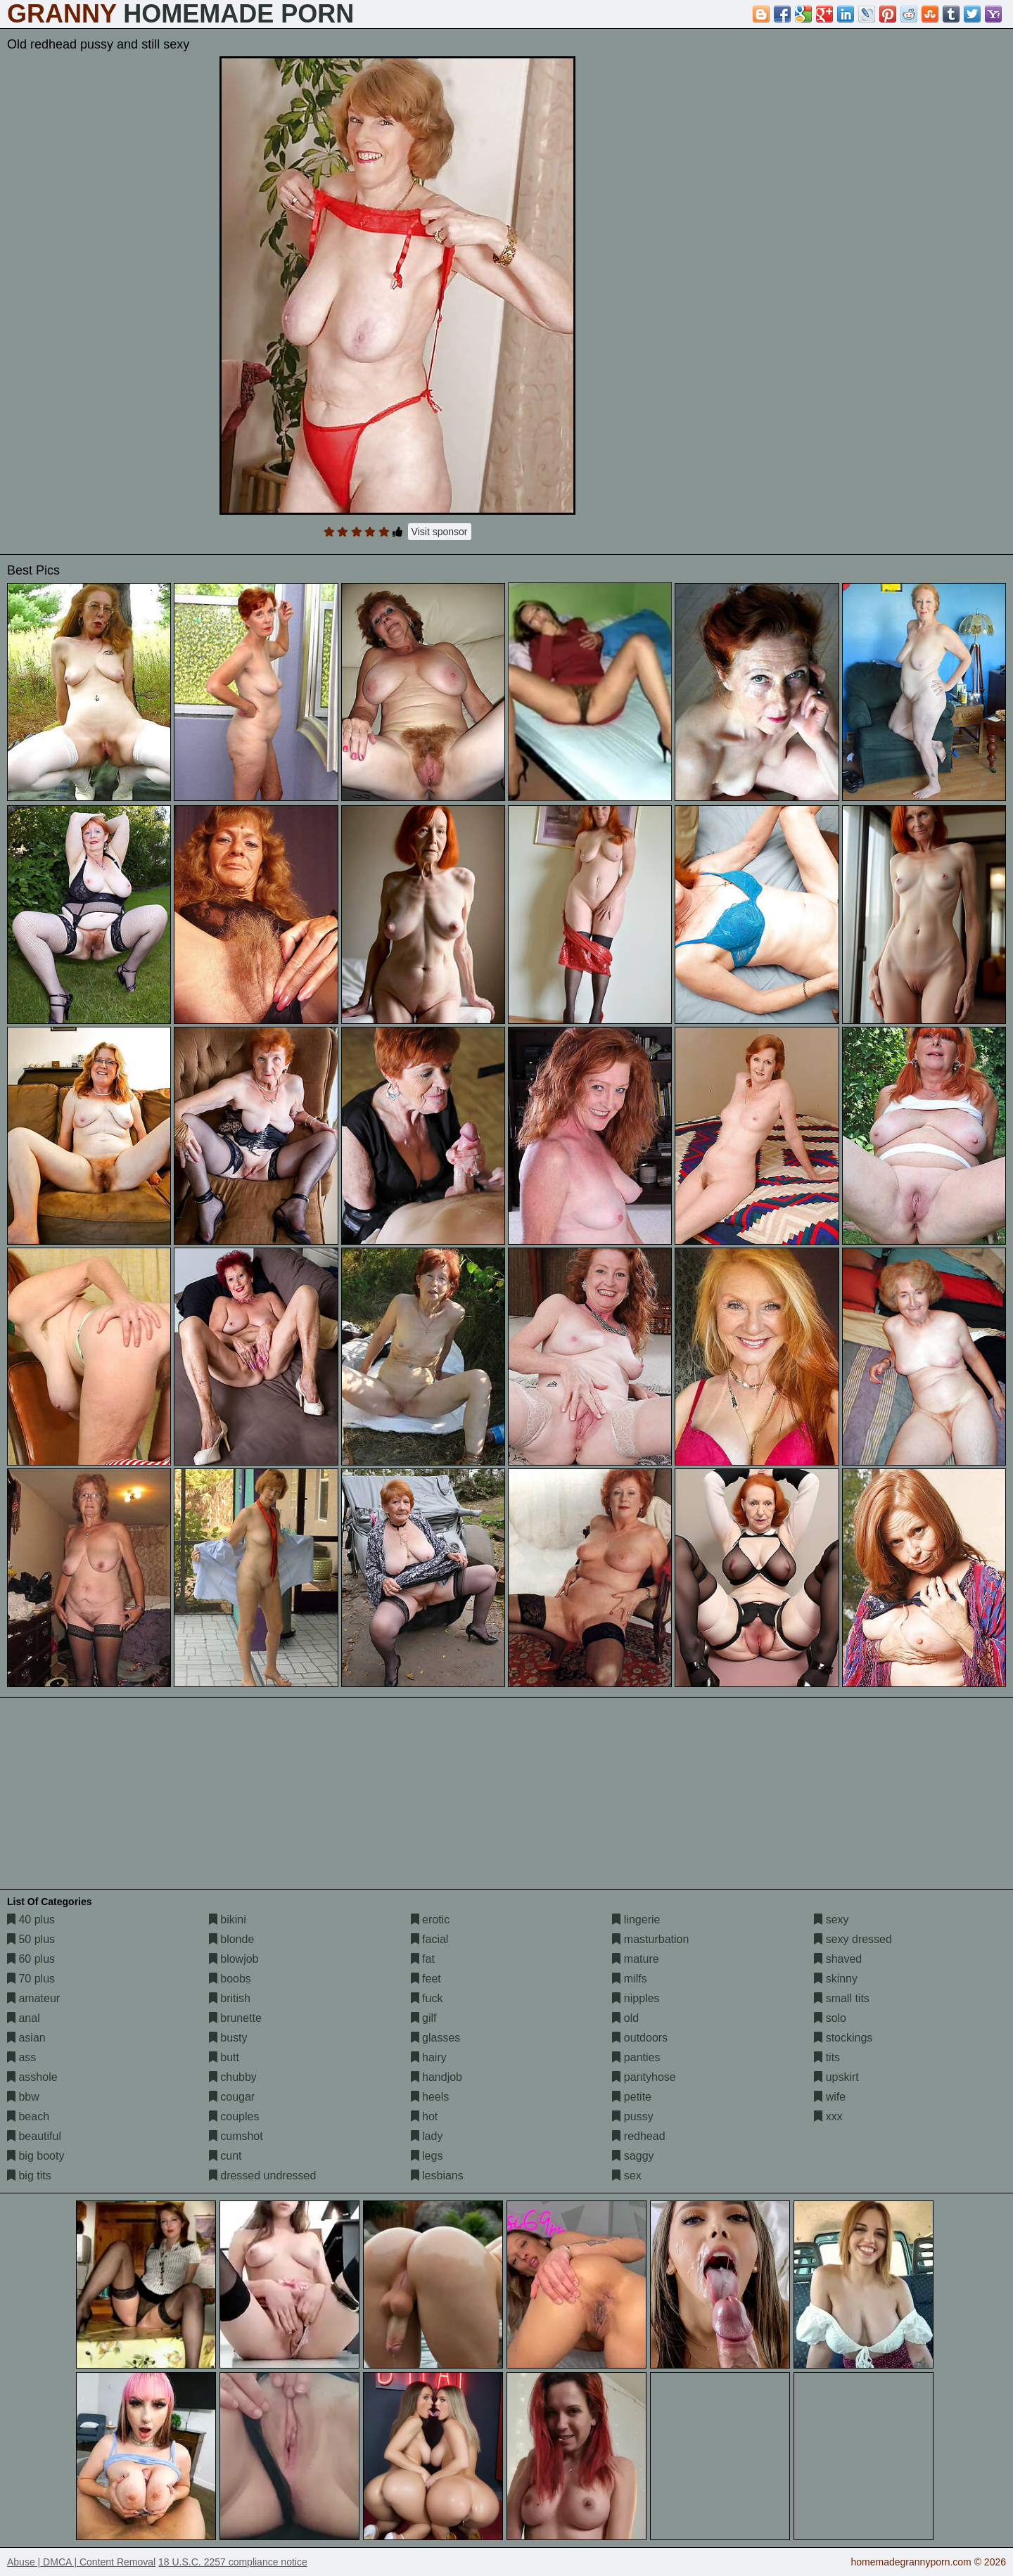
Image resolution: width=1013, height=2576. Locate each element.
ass (21, 2057)
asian (26, 2038)
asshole (32, 2077)
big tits (29, 2175)
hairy (429, 2057)
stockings (843, 2038)
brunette (235, 2018)
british (229, 1998)
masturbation (650, 1939)
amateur (33, 1998)
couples (234, 2116)
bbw (23, 2097)
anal (23, 2018)
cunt (225, 2156)
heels (430, 2097)
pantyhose (643, 2077)
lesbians (437, 2175)
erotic (430, 1919)
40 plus (31, 1919)
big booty (35, 2156)
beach (28, 2116)
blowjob (234, 1959)
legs (427, 2156)
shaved (838, 1959)
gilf (424, 2018)
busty (228, 2038)
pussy (632, 2116)
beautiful (34, 2136)
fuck (427, 1998)
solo (830, 2018)
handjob (436, 2077)
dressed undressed (263, 2175)
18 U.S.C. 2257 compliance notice (232, 2562)
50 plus (31, 1939)
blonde (232, 1939)
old (625, 2018)
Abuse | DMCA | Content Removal (81, 2562)
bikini (227, 1919)
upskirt (836, 2077)
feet (426, 1979)
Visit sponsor (440, 531)
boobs (230, 1979)
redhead (638, 2136)
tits (827, 2057)
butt (224, 2057)
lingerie (636, 1919)
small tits (841, 1998)
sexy (831, 1919)
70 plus (31, 1979)
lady (427, 2136)
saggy (633, 2156)
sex (626, 2175)
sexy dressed (853, 1939)
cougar (232, 2097)
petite (631, 2097)
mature (635, 1959)
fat (423, 1959)
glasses (436, 2038)
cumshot (236, 2136)
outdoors (640, 2038)
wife (830, 2097)
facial (430, 1939)
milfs (629, 1979)
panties (636, 2057)
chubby (233, 2077)
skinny (836, 1979)
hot (424, 2116)
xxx (828, 2116)
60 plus (31, 1959)
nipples (635, 1998)
